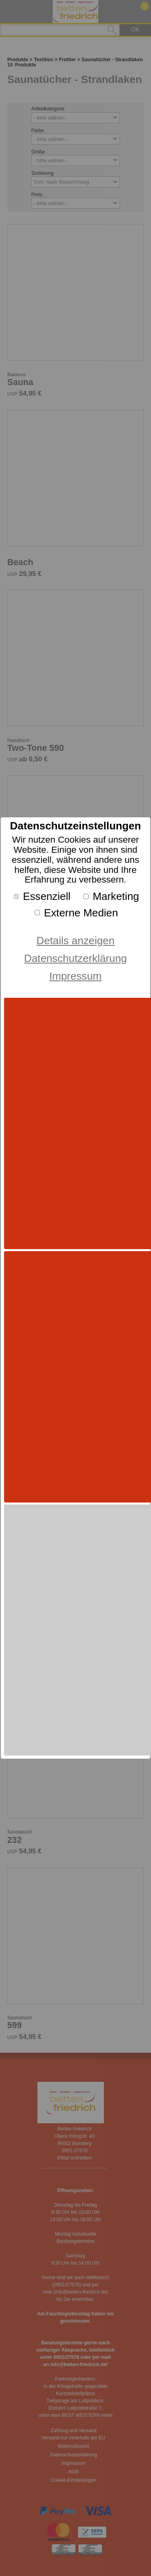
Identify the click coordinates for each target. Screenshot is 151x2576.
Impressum (76, 976)
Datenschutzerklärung (75, 958)
